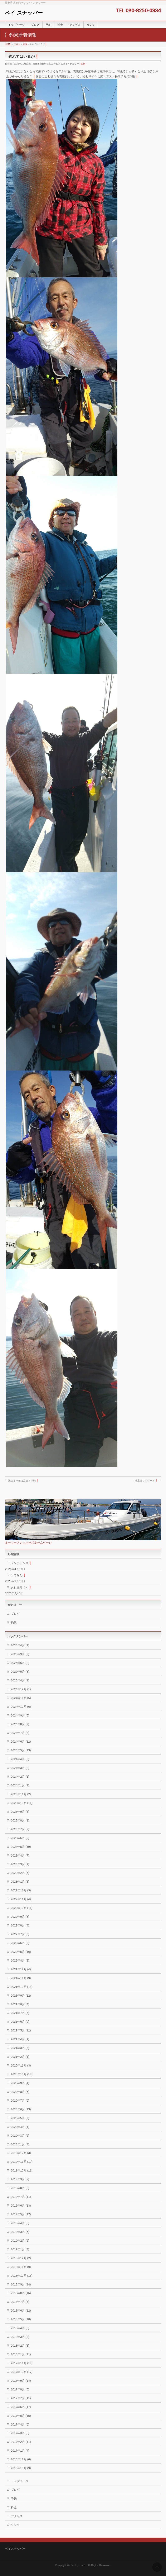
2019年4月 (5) (20, 2223)
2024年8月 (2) (20, 1724)
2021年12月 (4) (21, 1969)
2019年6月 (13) (21, 2205)
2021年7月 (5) (20, 2013)
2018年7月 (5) (20, 2301)
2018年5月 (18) (21, 2319)
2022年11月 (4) (21, 1899)
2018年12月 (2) (21, 2258)
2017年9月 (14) (21, 2380)
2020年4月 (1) (20, 2127)
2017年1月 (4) (20, 2450)
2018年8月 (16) (21, 2293)
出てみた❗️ (18, 1575)
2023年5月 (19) (21, 1846)
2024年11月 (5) (21, 1698)
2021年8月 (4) (20, 2004)
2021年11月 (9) (21, 1978)
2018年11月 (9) (21, 2267)
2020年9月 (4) (20, 2083)
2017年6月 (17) (21, 2407)
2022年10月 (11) (22, 1908)
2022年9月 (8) (20, 1916)
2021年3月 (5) (20, 2048)
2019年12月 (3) (21, 2153)
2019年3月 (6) (20, 2231)
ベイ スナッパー (24, 13)
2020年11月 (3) (21, 2065)
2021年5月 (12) (21, 2030)
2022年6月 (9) (20, 1943)
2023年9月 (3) (20, 1811)
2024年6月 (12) (21, 1741)
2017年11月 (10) (22, 2363)
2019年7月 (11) (21, 2196)
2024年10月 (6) (21, 1706)
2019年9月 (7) (20, 2179)
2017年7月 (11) (21, 2398)
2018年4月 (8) (20, 2328)
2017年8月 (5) (20, 2389)
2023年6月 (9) (20, 1838)
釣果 (83, 63)
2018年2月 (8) (20, 2345)
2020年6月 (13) (21, 2109)
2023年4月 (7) (20, 1855)
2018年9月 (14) (21, 2284)
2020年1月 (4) (20, 2144)
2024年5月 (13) (21, 1750)
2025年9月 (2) (20, 1654)
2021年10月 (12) (22, 1986)
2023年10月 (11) (22, 1803)
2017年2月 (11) (21, 2441)
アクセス (17, 2516)
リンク (15, 2525)
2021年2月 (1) (20, 2056)
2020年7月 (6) (20, 2100)
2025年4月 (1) (20, 1680)
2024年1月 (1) (20, 1785)
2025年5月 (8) (20, 1671)
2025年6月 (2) (20, 1663)
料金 (14, 2507)
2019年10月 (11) (22, 2170)
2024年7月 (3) (20, 1732)
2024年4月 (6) (20, 1759)
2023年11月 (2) (21, 1794)
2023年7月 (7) (20, 1829)
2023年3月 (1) (20, 1864)
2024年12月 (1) (21, 1689)
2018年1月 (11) (21, 2354)
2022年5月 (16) (21, 1951)
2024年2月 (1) (20, 1776)
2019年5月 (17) (21, 2214)
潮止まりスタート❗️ (148, 1480)
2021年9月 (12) (21, 1995)
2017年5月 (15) (21, 2415)
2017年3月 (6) (20, 2433)
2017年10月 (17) (22, 2372)
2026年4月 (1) (20, 1645)
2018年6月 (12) (21, 2310)
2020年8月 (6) (20, 2091)
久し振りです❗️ (21, 1587)
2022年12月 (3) (21, 1890)
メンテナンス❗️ (21, 1563)
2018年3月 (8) (20, 2336)
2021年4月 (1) (20, 2039)
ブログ (15, 1613)
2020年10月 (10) (22, 2074)
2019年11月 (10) (22, 2161)
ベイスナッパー (78, 2565)
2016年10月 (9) (21, 2468)
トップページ (19, 2481)
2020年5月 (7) (20, 2118)
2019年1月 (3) (20, 2249)
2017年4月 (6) (20, 2424)
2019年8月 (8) (20, 2188)
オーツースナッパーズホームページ (28, 1542)
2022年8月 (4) (20, 1925)
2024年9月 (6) (20, 1715)
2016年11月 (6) (21, 2459)
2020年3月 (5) (20, 2135)
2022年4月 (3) (20, 1960)
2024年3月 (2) (20, 1768)
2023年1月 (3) (20, 1881)
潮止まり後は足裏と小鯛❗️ (22, 1480)
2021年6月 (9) (20, 2021)
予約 (14, 2498)
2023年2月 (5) (20, 1872)
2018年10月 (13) (22, 2275)
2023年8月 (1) (20, 1820)
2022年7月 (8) (20, 1934)
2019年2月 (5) (20, 2240)
